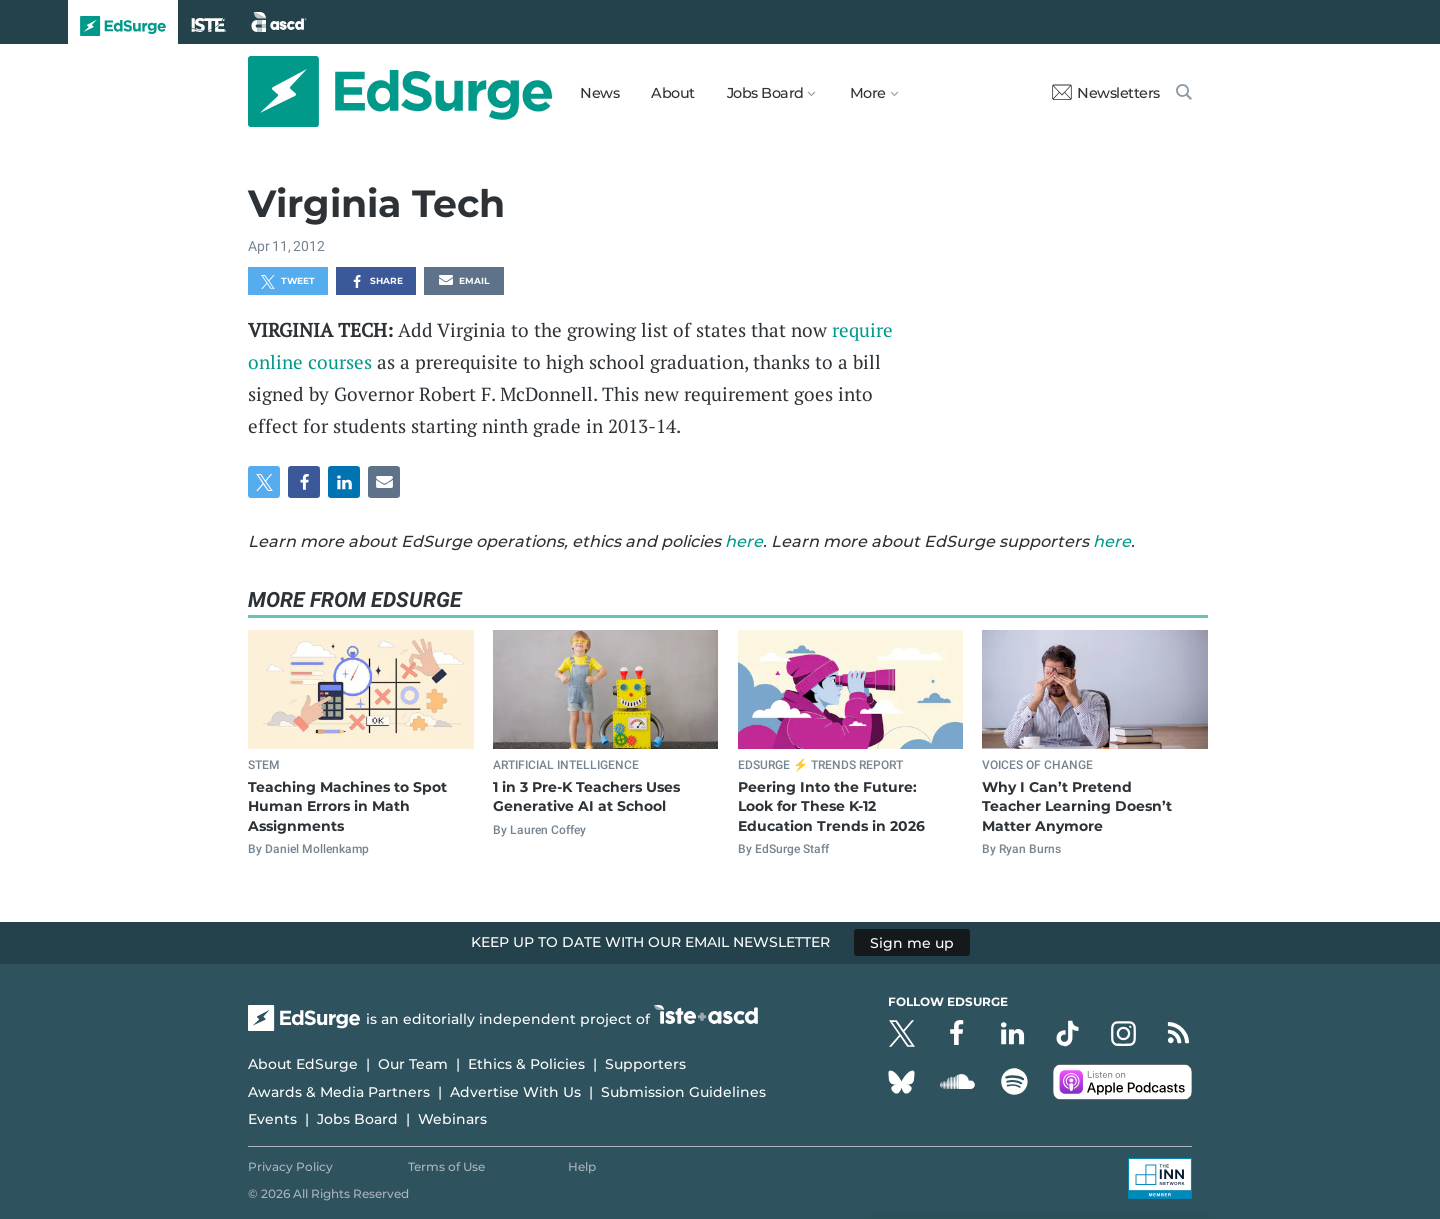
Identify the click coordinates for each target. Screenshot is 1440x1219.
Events (272, 1119)
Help (582, 1166)
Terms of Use (446, 1166)
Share (376, 282)
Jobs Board (357, 1119)
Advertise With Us (515, 1092)
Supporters (645, 1064)
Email (464, 282)
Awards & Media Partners (339, 1092)
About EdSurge (303, 1064)
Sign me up (912, 942)
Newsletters (1106, 93)
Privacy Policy (290, 1166)
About (673, 93)
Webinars (452, 1119)
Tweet (288, 282)
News (599, 93)
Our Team (413, 1064)
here (744, 541)
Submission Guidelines (683, 1092)
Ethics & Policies (526, 1064)
